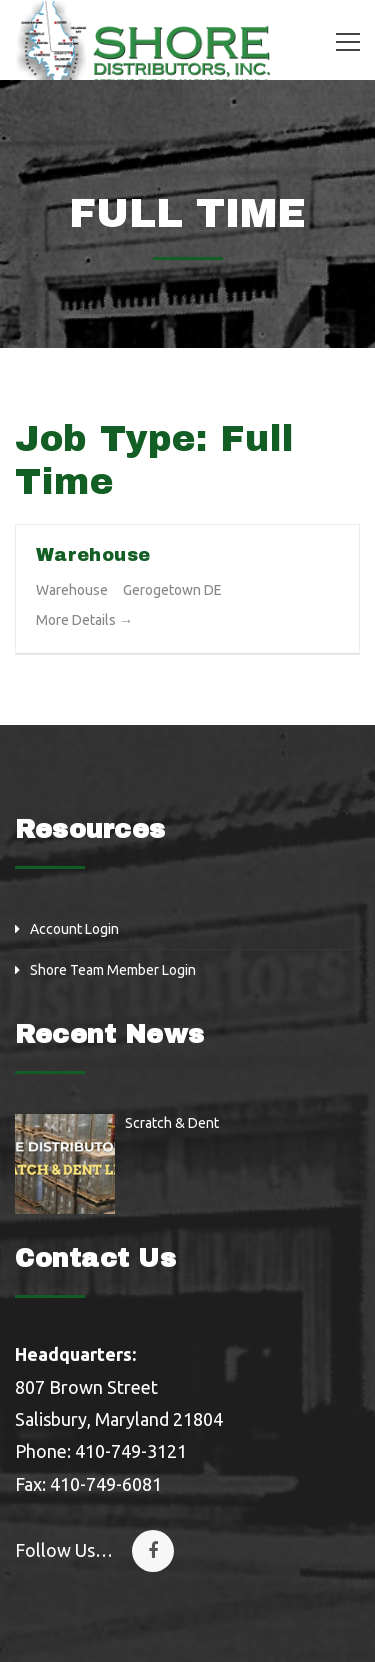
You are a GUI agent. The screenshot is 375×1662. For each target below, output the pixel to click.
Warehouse (93, 555)
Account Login (74, 929)
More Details (84, 620)
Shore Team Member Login (113, 970)
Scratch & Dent (172, 1123)
